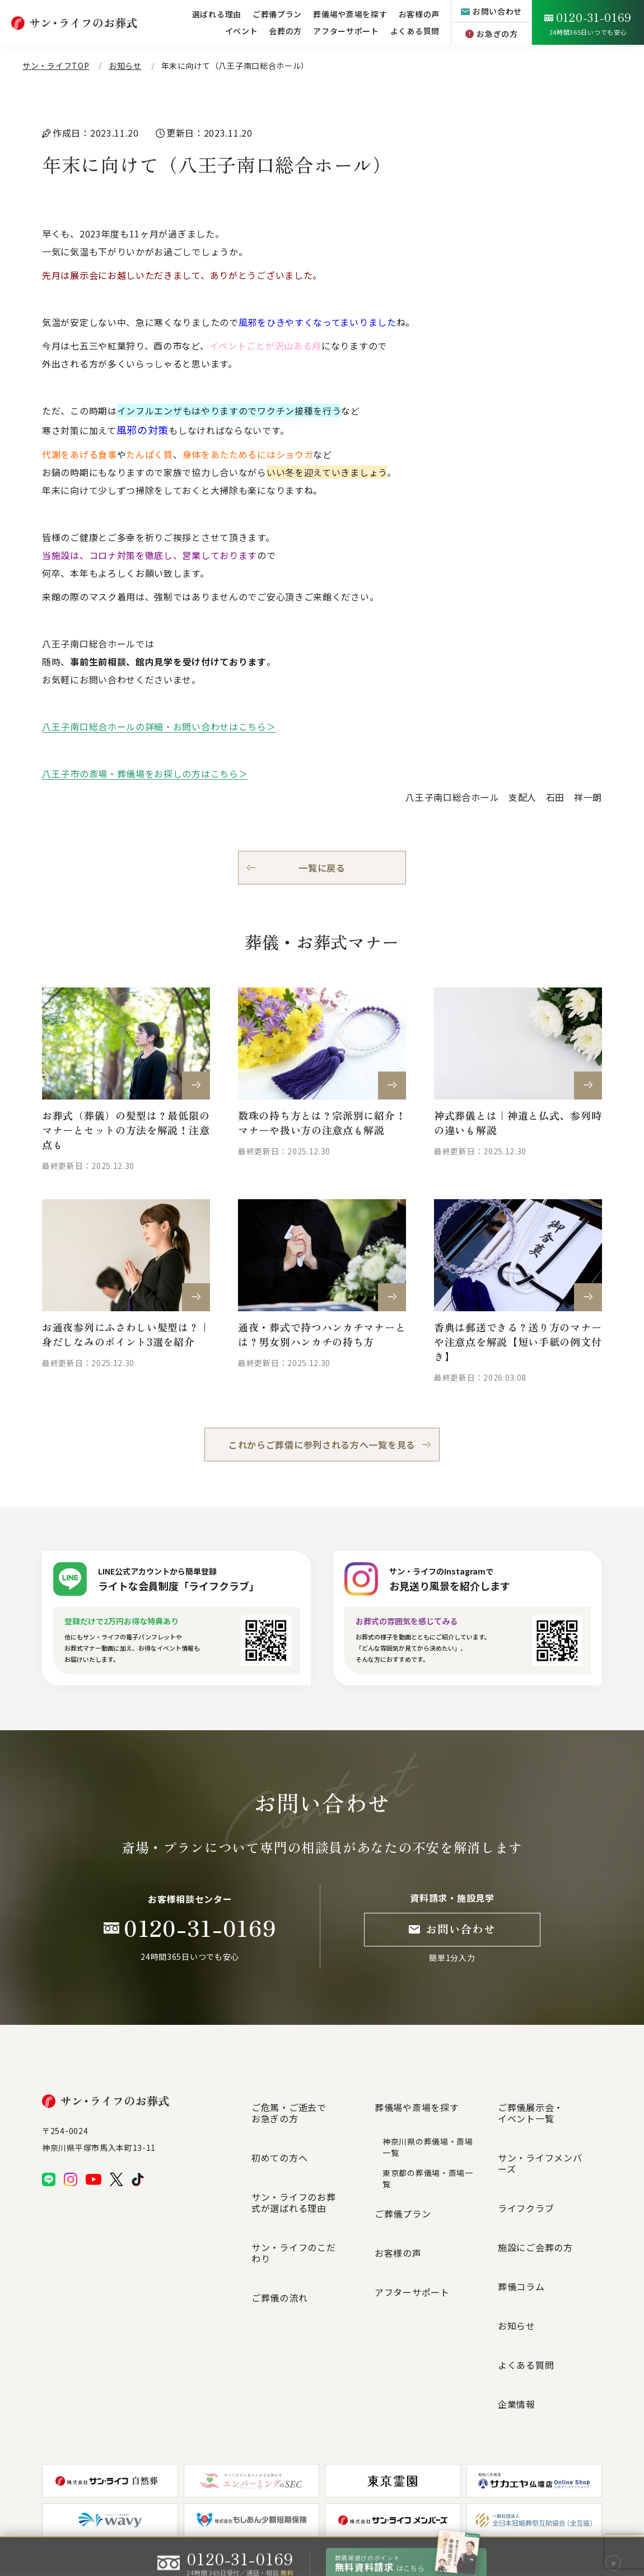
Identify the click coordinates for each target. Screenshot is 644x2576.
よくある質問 (415, 30)
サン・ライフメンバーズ (549, 2129)
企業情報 (516, 2250)
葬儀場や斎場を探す (417, 2097)
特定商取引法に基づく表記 (402, 2514)
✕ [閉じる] (613, 2550)
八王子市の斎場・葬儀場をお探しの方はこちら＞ (145, 773)
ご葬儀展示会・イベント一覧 (530, 2103)
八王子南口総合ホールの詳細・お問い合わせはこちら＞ (159, 726)
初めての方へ (279, 2129)
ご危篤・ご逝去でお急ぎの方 (288, 2103)
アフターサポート (346, 30)
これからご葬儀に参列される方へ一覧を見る (322, 1444)
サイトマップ (238, 2514)
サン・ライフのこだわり (302, 2180)
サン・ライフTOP (55, 65)
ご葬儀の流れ (279, 2200)
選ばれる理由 (216, 14)
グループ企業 (473, 2514)
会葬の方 (285, 30)
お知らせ (125, 65)
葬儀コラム (521, 2189)
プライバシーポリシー (173, 2514)
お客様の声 (398, 2205)
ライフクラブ (526, 2149)
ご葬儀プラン (403, 2185)
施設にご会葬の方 (535, 2169)
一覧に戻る (322, 867)
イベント (241, 30)
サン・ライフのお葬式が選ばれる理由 (302, 2155)
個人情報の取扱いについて (310, 2514)
